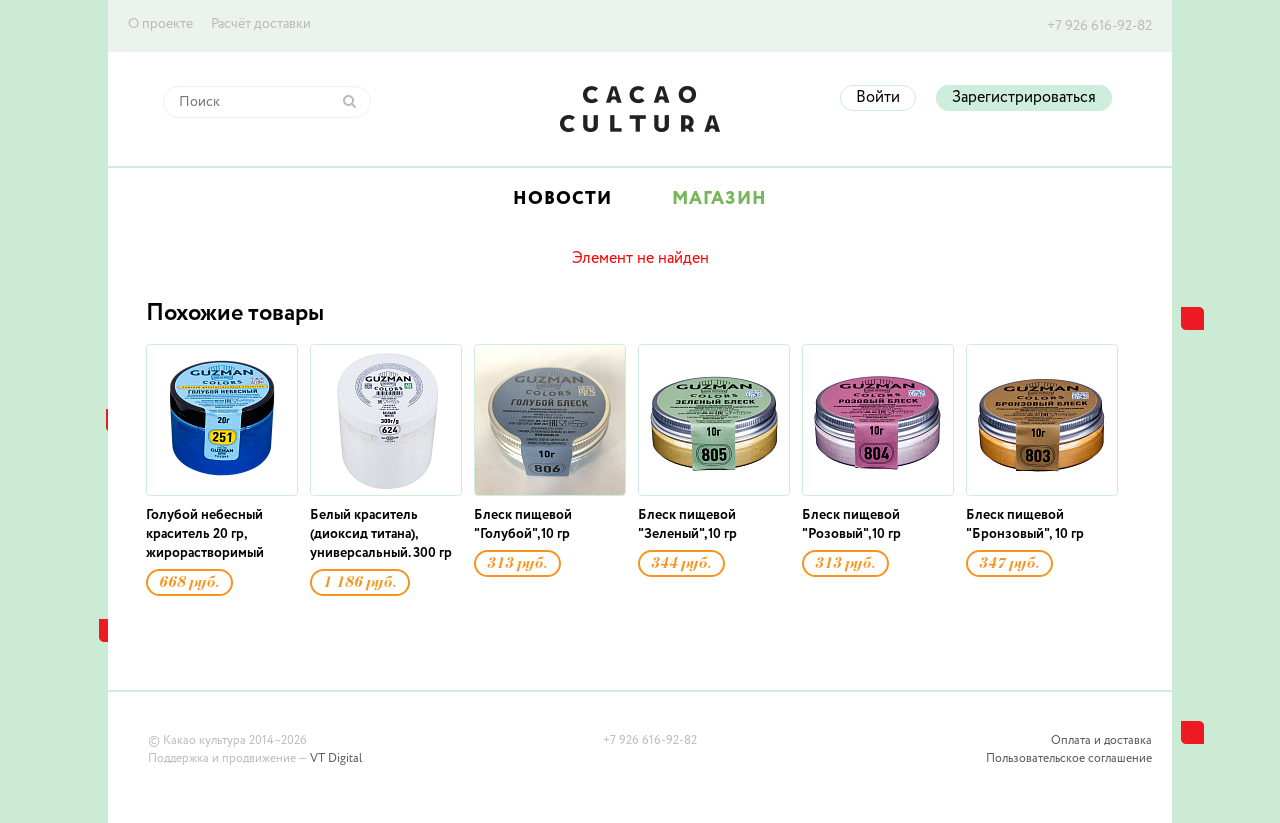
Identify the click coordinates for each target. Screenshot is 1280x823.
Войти (878, 98)
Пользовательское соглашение (1069, 759)
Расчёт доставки (261, 24)
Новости (562, 199)
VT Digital (336, 759)
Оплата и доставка (1101, 741)
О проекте (160, 24)
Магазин (719, 199)
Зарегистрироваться (1024, 98)
